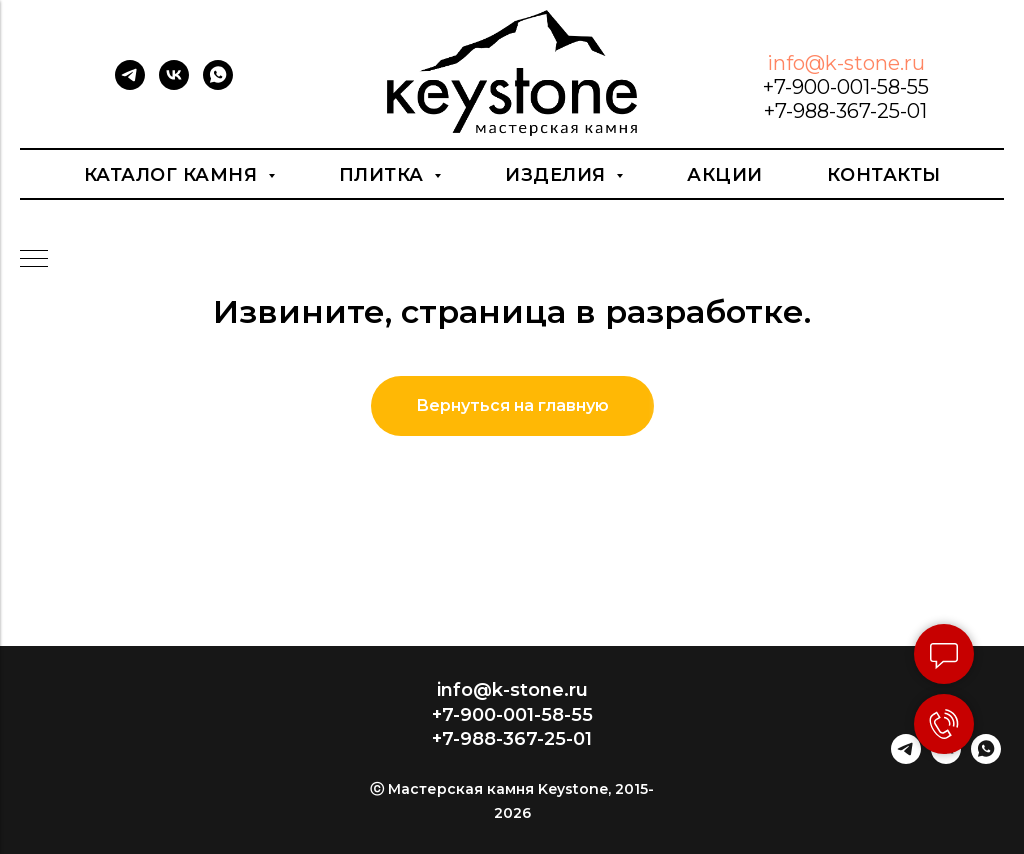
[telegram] (130, 84)
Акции (725, 175)
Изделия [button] (558, 175)
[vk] (174, 84)
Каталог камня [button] (173, 175)
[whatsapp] (218, 84)
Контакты (884, 175)
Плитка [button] (384, 175)
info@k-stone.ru (846, 63)
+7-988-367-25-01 (845, 111)
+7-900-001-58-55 (846, 87)
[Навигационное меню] (34, 260)
